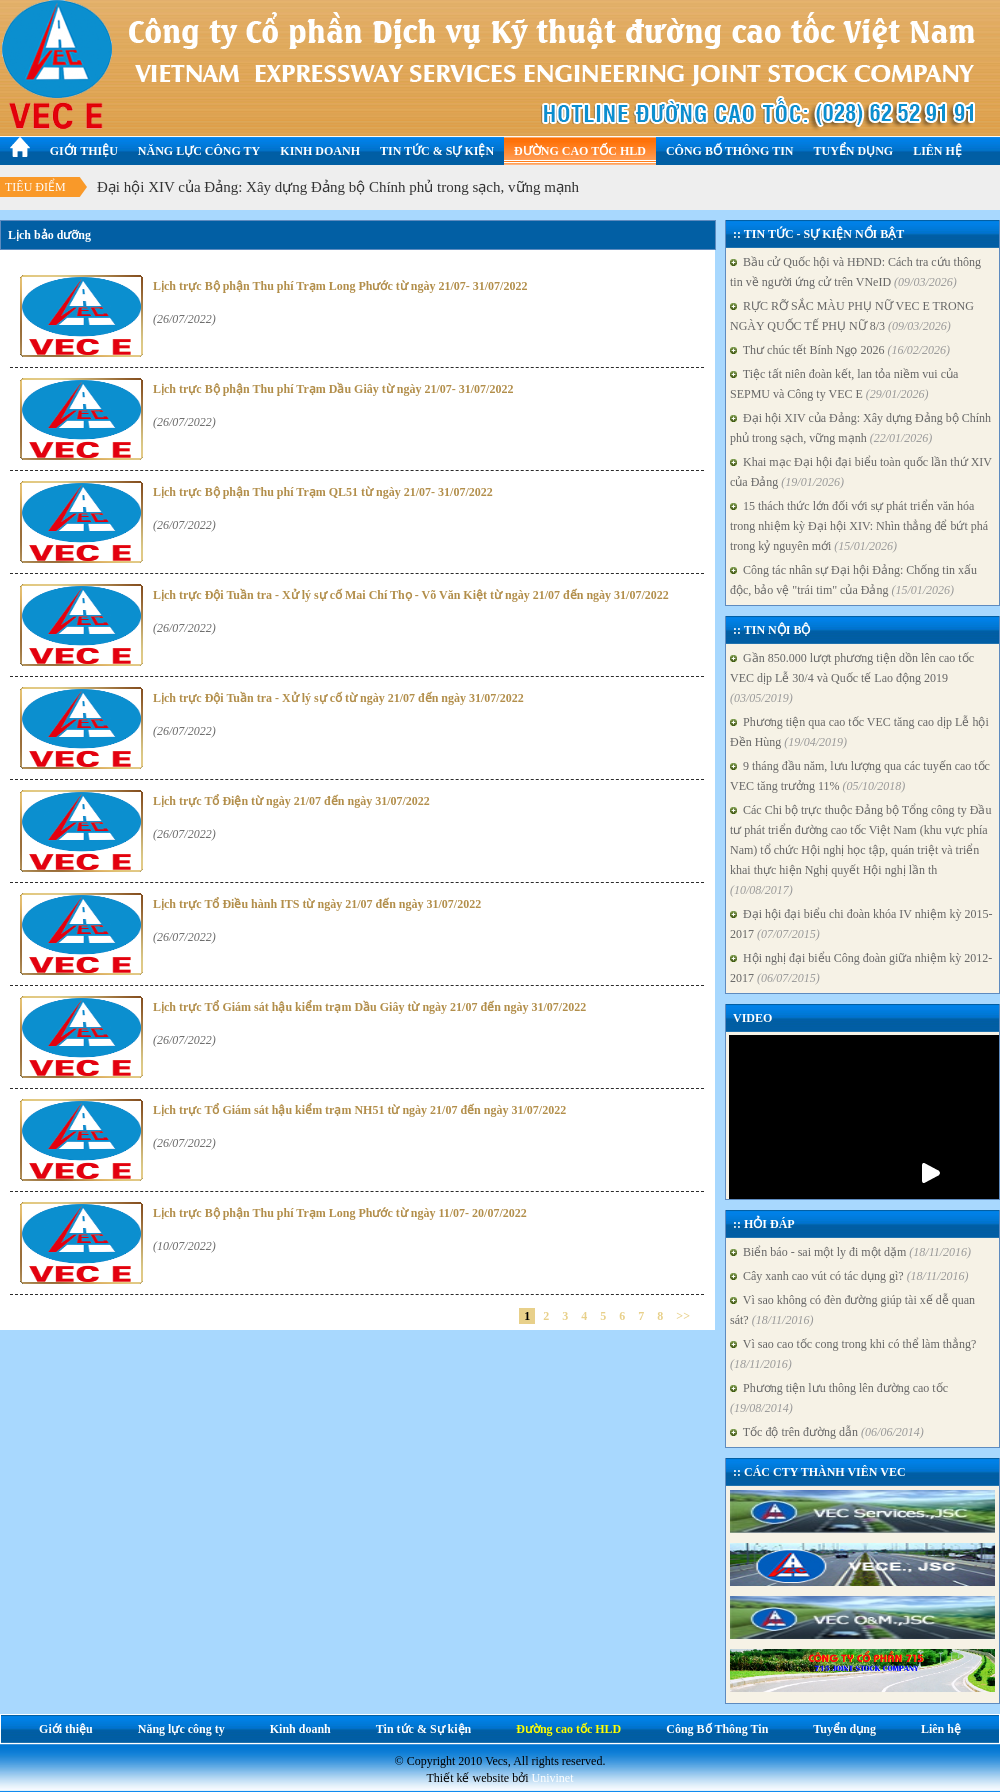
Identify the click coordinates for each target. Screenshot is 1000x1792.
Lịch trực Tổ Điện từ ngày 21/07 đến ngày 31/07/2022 (291, 801)
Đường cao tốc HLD (580, 151)
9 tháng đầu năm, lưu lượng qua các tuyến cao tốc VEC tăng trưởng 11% (860, 776)
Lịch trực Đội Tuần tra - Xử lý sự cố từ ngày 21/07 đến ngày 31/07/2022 (338, 698)
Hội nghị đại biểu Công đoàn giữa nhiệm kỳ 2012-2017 (861, 968)
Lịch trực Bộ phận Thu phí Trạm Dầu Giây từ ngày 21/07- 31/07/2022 (333, 389)
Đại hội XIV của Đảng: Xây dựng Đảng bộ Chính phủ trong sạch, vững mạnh (338, 187)
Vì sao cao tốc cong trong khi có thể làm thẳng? (853, 1354)
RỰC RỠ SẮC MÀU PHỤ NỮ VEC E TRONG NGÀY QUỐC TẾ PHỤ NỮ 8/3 (852, 316)
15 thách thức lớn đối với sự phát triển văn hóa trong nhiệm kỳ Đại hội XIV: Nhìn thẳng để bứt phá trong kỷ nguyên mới (859, 526)
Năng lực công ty (199, 151)
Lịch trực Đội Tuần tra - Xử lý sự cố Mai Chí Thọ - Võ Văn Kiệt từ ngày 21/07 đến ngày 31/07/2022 (411, 595)
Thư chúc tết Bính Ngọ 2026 (840, 350)
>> (683, 1316)
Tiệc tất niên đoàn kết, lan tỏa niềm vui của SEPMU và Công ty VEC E (844, 384)
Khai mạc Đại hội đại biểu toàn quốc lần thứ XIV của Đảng (861, 472)
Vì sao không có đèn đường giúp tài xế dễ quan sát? (852, 1310)
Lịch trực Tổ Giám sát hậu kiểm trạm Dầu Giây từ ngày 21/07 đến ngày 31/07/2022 (369, 1007)
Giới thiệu (84, 151)
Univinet (553, 1778)
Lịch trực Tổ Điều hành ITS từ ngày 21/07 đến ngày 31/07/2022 (317, 904)
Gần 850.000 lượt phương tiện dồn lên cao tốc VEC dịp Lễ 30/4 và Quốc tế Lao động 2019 (852, 678)
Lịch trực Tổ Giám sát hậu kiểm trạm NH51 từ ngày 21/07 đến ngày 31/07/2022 (359, 1110)
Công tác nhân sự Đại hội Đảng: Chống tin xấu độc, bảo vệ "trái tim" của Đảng (853, 580)
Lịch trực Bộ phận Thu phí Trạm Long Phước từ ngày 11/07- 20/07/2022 (340, 1213)
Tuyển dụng (854, 151)
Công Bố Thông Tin (730, 151)
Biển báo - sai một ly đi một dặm (850, 1252)
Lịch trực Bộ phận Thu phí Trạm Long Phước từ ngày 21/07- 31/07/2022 (340, 286)
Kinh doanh (320, 151)
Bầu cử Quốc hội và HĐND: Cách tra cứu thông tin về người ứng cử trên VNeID (855, 272)
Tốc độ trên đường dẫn (827, 1432)
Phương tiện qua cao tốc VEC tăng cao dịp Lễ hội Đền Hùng (859, 732)
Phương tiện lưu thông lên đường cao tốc (839, 1398)
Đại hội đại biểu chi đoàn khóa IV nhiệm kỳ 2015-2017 (861, 924)
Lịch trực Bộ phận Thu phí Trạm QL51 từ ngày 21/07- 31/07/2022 (323, 492)
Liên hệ (937, 151)
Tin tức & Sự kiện (437, 151)
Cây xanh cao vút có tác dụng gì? (849, 1276)
